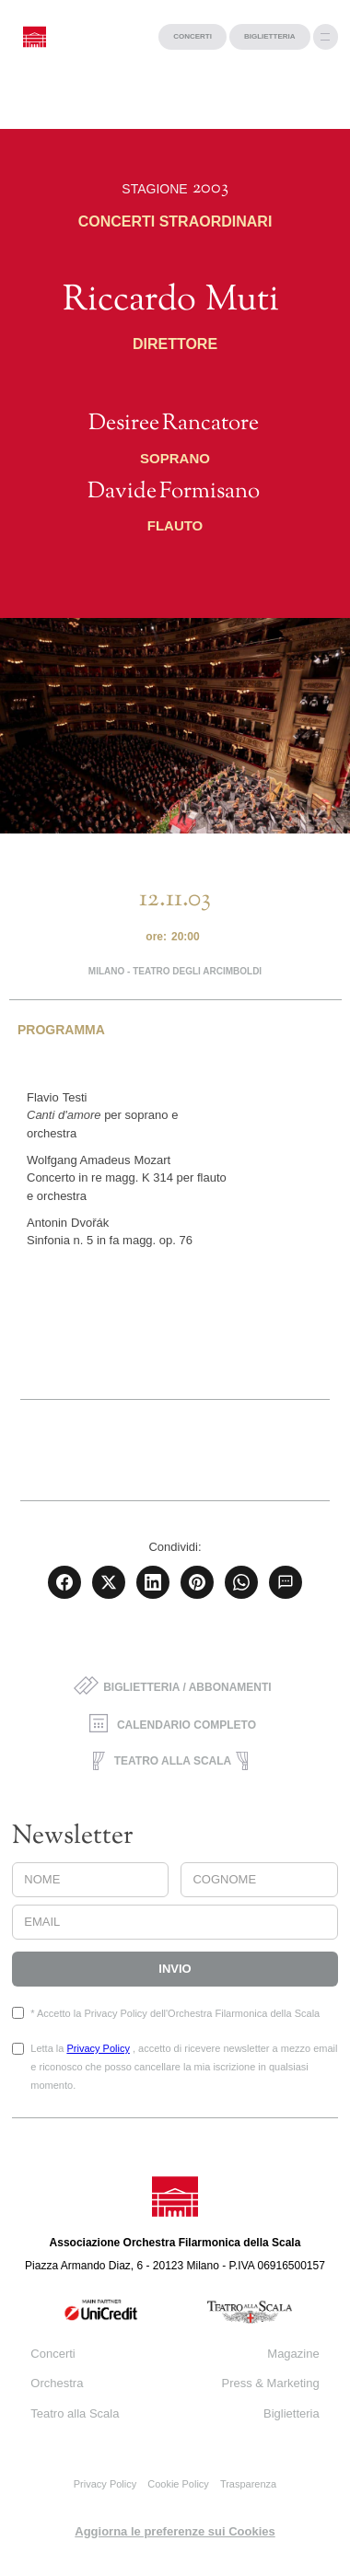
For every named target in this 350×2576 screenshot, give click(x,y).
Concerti (52, 2353)
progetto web (32, 2566)
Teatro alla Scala (74, 2413)
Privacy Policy (97, 2048)
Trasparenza (248, 2483)
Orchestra (56, 2383)
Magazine (293, 2353)
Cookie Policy (178, 2483)
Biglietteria (291, 2413)
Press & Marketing (270, 2383)
